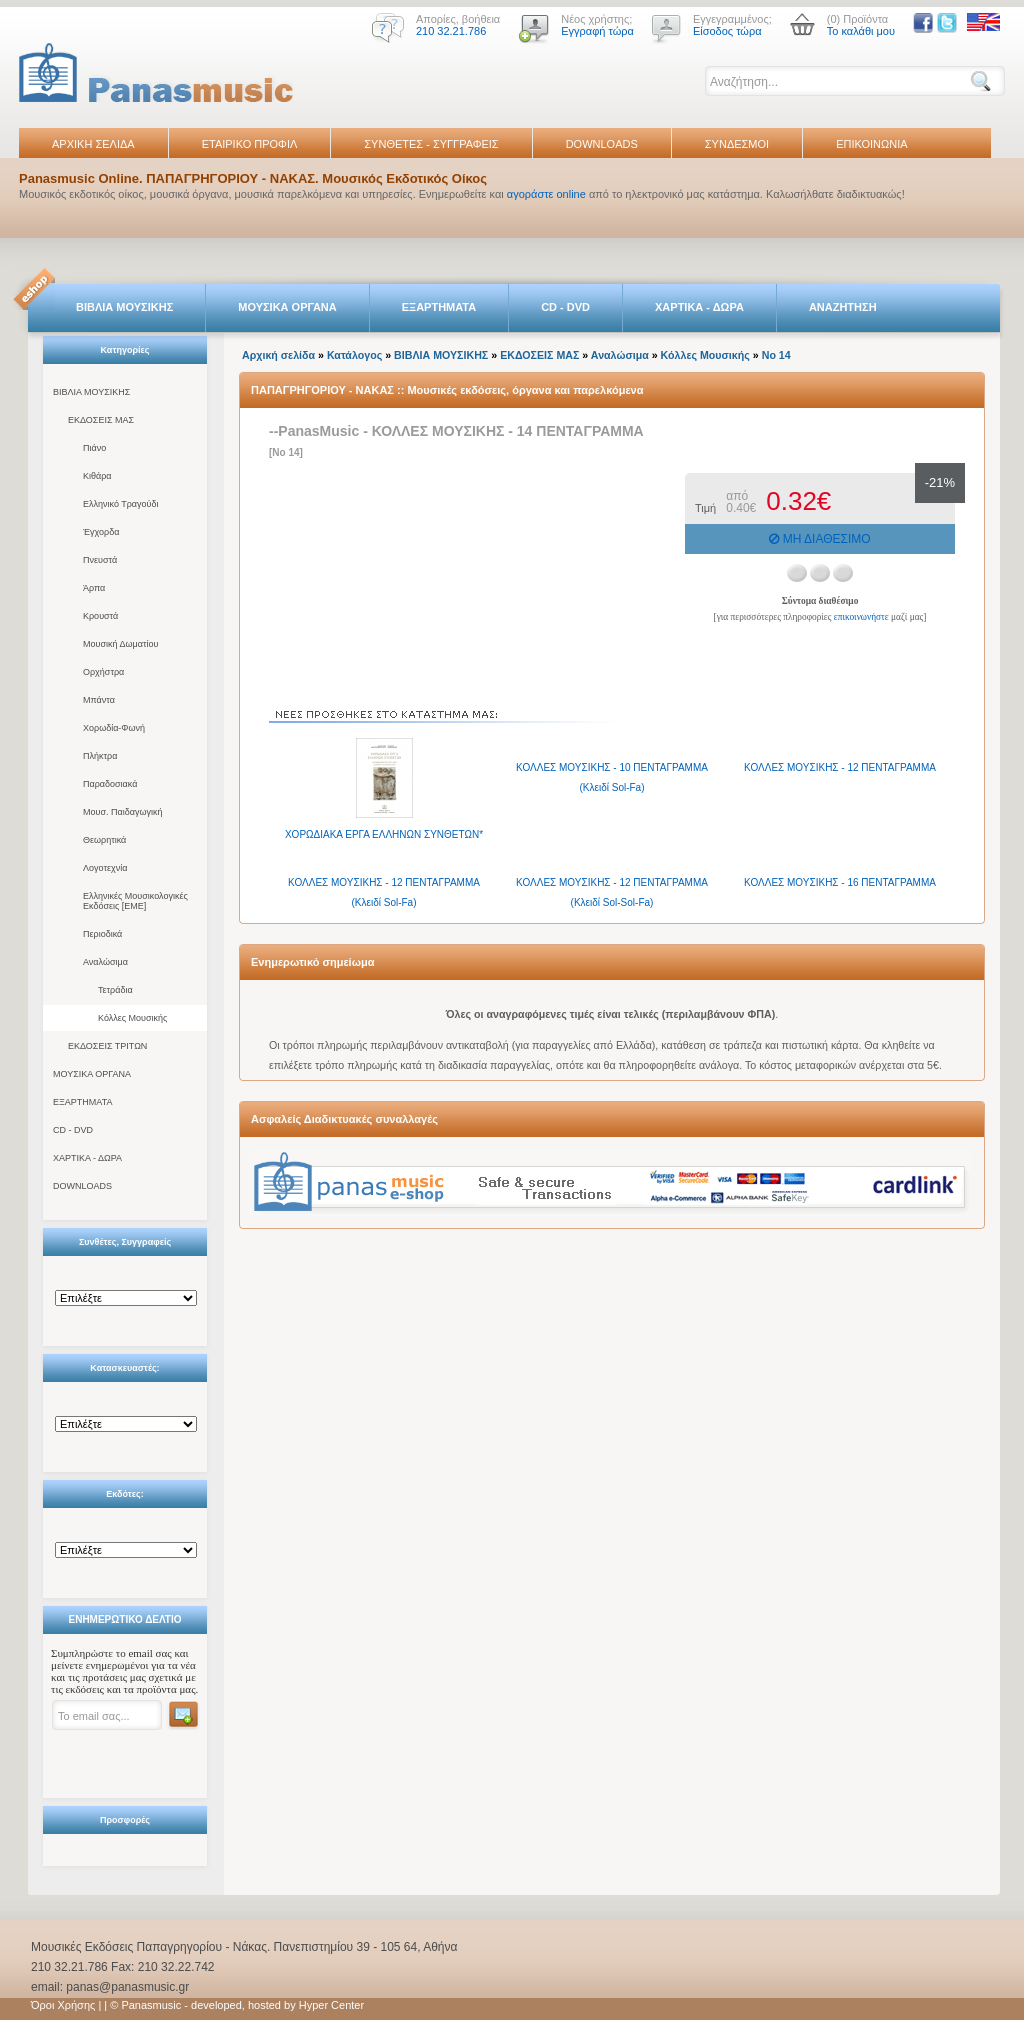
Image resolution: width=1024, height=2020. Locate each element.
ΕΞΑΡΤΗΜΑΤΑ (439, 307)
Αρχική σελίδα (278, 355)
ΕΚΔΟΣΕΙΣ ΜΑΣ (101, 420)
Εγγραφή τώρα (597, 31)
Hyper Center (331, 2005)
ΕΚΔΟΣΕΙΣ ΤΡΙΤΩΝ (107, 1046)
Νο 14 (776, 355)
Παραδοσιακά (110, 784)
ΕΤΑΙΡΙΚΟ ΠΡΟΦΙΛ (250, 144)
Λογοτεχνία (105, 868)
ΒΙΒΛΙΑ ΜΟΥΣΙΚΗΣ (124, 307)
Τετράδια (115, 990)
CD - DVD (565, 307)
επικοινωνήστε (861, 617)
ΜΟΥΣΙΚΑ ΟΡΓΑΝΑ (287, 307)
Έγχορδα (101, 532)
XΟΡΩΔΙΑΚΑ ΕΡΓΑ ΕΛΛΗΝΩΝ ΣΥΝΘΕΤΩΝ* (384, 834)
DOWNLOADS (602, 144)
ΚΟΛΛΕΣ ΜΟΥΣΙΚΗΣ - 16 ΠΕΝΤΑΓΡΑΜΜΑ (840, 882)
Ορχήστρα (103, 672)
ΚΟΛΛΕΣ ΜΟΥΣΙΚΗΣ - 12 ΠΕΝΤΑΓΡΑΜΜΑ (840, 767)
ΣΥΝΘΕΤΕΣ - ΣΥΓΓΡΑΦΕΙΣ (431, 144)
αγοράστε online (546, 194)
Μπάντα (99, 700)
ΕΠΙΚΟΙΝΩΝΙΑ (871, 144)
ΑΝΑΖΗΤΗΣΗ (843, 307)
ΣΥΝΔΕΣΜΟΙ (737, 144)
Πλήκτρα (100, 756)
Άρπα (94, 588)
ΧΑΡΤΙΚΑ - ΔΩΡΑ (699, 307)
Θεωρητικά (104, 840)
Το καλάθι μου (861, 31)
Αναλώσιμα (105, 962)
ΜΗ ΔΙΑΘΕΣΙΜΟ (819, 539)
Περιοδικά (102, 934)
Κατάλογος (354, 355)
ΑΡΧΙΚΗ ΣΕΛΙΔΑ (93, 144)
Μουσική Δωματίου (120, 644)
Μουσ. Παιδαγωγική (122, 812)
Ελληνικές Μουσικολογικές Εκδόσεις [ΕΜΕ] (135, 901)
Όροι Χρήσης (63, 2005)
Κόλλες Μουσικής (132, 1018)
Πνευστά (100, 560)
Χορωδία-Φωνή (114, 728)
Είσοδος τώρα (727, 31)
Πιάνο (94, 448)
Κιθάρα (97, 476)
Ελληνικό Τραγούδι (121, 504)
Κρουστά (100, 616)
